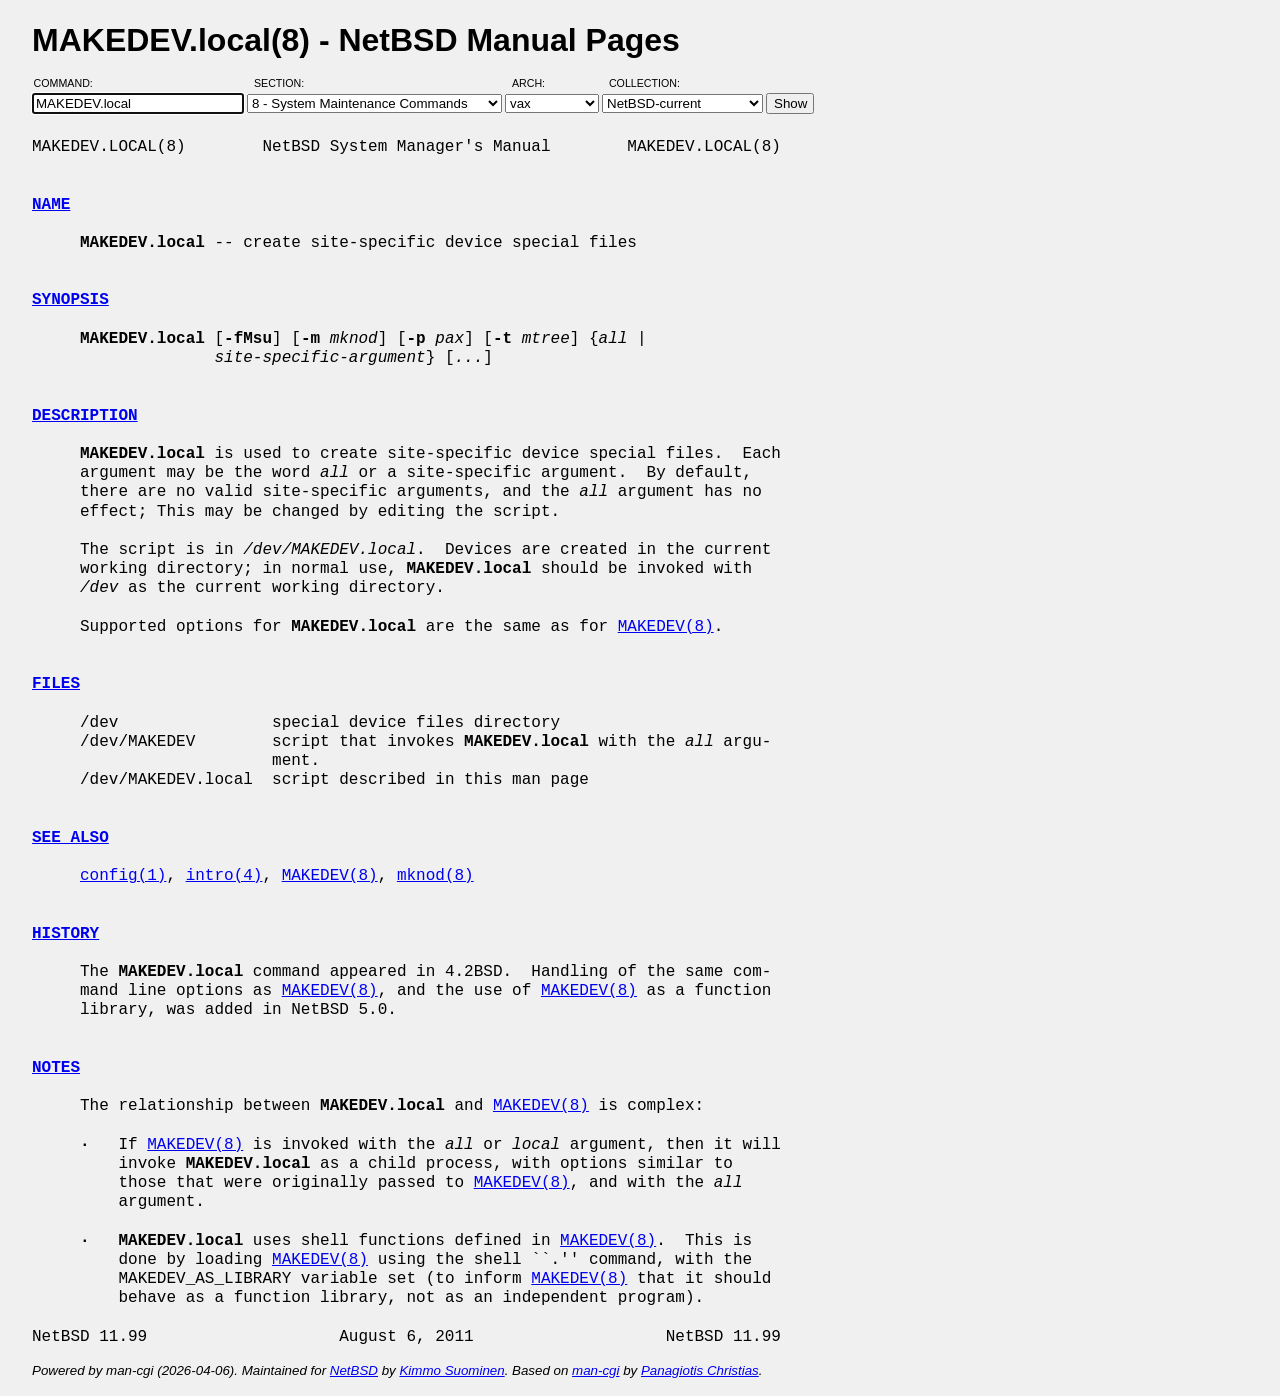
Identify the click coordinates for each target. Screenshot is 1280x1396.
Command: (69, 83)
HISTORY (65, 934)
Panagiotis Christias (700, 1370)
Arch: (537, 83)
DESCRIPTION (85, 416)
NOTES (56, 1068)
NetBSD (354, 1370)
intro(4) (224, 876)
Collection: (644, 83)
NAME (51, 205)
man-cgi (595, 1370)
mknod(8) (435, 876)
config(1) (123, 876)
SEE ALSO (70, 838)
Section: (283, 83)
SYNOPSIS (70, 300)
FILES (56, 684)
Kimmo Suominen (451, 1370)
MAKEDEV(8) (666, 627)
